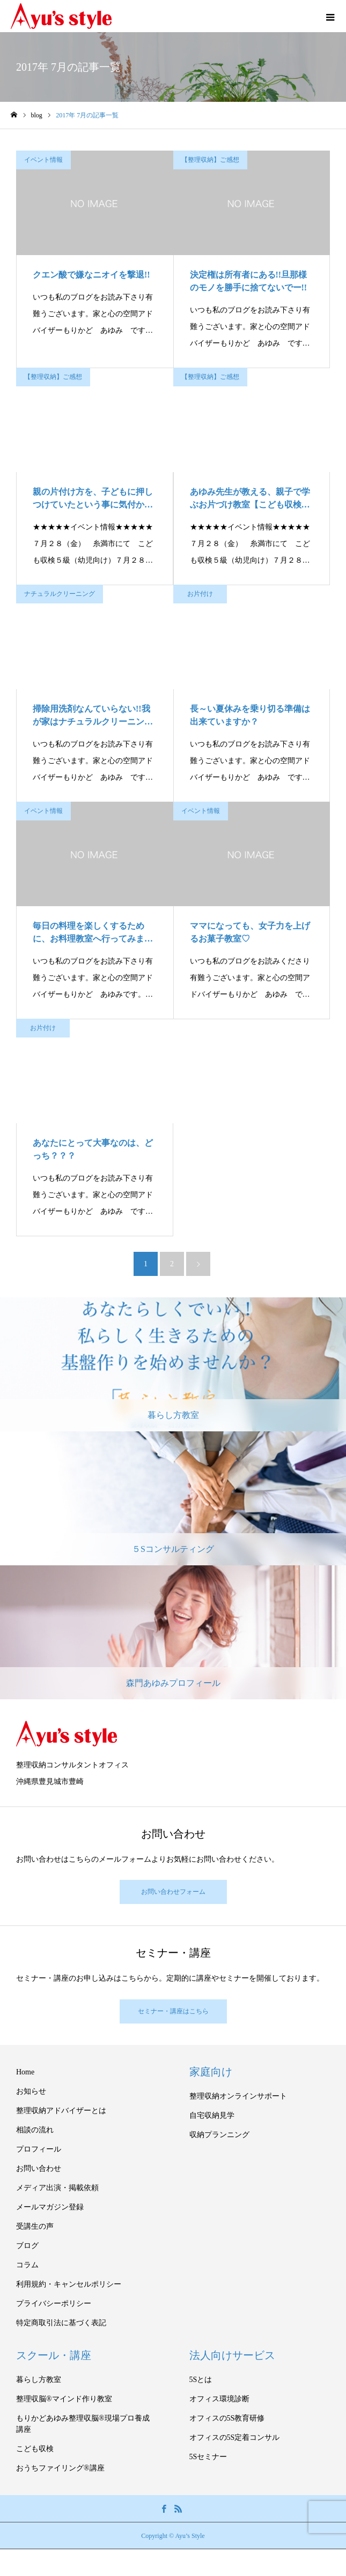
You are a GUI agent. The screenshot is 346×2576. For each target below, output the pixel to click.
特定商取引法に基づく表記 (61, 2323)
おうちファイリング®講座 (60, 2468)
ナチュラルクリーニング (59, 594)
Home (25, 2072)
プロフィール (38, 2149)
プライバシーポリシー (53, 2303)
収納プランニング (219, 2135)
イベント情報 (43, 159)
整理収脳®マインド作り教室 (64, 2399)
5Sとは (200, 2380)
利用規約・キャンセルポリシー (68, 2284)
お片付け (200, 594)
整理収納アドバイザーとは (61, 2111)
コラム (27, 2265)
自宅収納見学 (211, 2115)
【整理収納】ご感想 (210, 159)
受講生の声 (35, 2226)
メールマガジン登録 (50, 2207)
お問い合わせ (38, 2168)
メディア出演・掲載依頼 (57, 2188)
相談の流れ (35, 2130)
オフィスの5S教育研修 (227, 2418)
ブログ (27, 2246)
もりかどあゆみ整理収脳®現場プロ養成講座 (83, 2423)
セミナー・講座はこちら (173, 2011)
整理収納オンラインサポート (238, 2096)
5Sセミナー (208, 2457)
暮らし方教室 (38, 2380)
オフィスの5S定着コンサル (234, 2437)
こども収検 (35, 2449)
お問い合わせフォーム (173, 1891)
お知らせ (31, 2091)
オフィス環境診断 (219, 2399)
